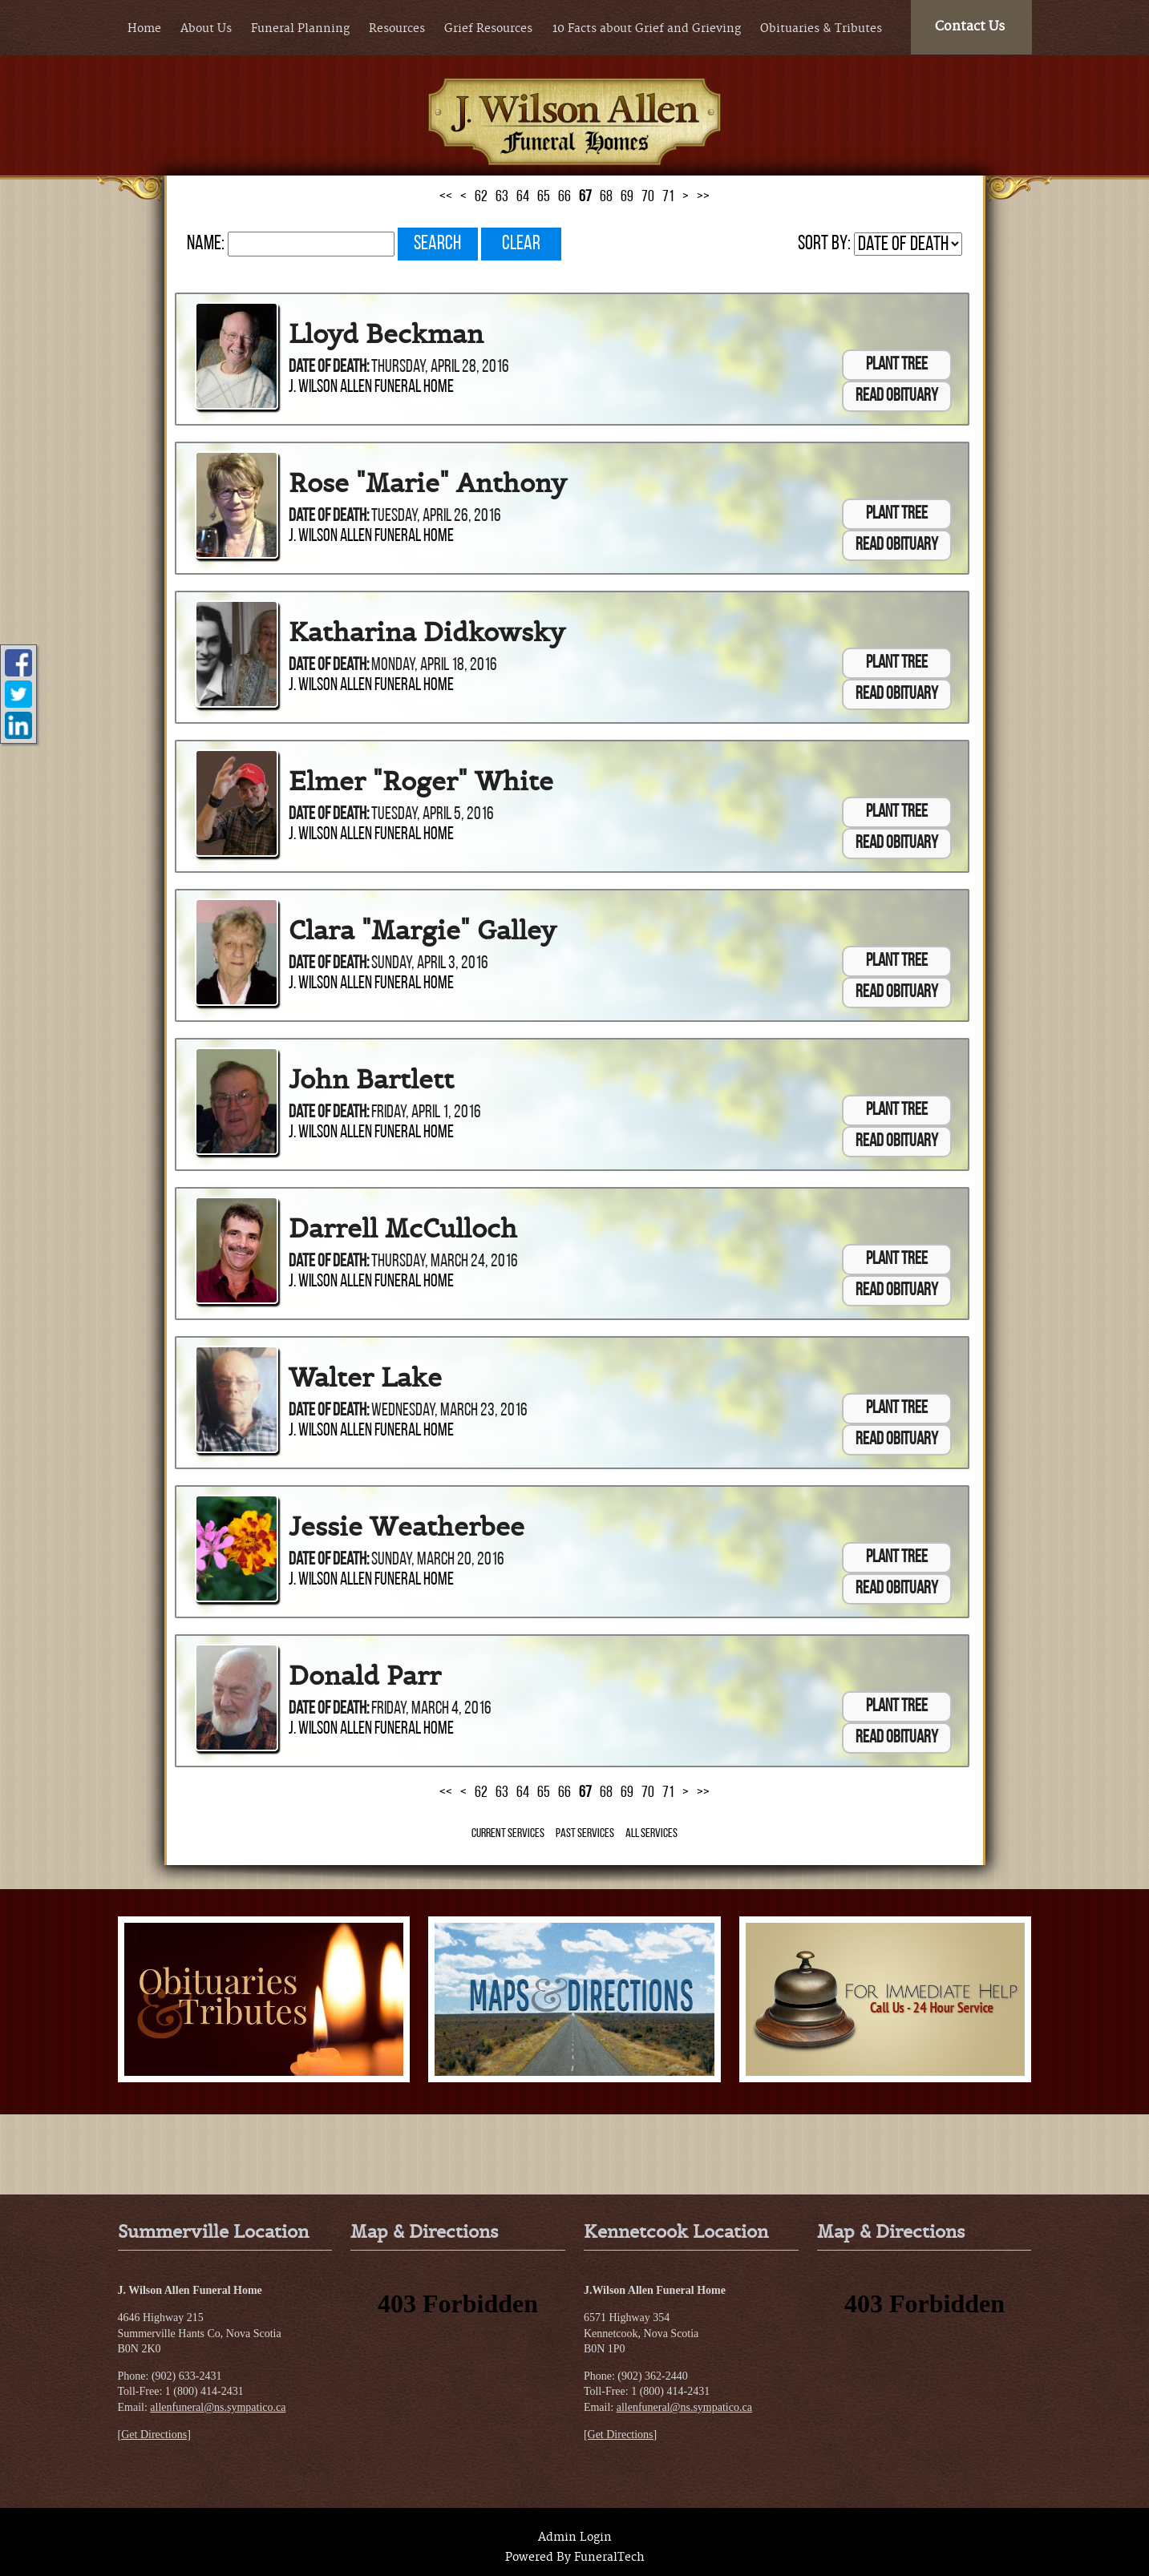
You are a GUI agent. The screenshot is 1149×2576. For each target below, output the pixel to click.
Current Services (507, 1833)
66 (564, 197)
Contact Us (970, 26)
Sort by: (824, 244)
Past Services (585, 1833)
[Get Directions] (154, 2435)
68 (606, 197)
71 (668, 197)
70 (647, 197)
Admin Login (575, 2537)
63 (502, 197)
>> (703, 197)
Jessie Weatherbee (406, 1527)
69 (627, 197)
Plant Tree (897, 365)
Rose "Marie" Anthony (428, 483)
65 (543, 197)
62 (481, 197)
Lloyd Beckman (386, 334)
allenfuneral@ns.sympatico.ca (217, 2407)
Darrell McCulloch (403, 1229)
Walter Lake (365, 1378)
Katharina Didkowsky (427, 632)
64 (522, 197)
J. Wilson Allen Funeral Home (371, 387)
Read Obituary (897, 396)
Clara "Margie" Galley (422, 930)
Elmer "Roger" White (421, 781)
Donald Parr (365, 1676)
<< (445, 197)
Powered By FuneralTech (575, 2557)
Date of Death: (329, 367)
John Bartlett (371, 1079)
